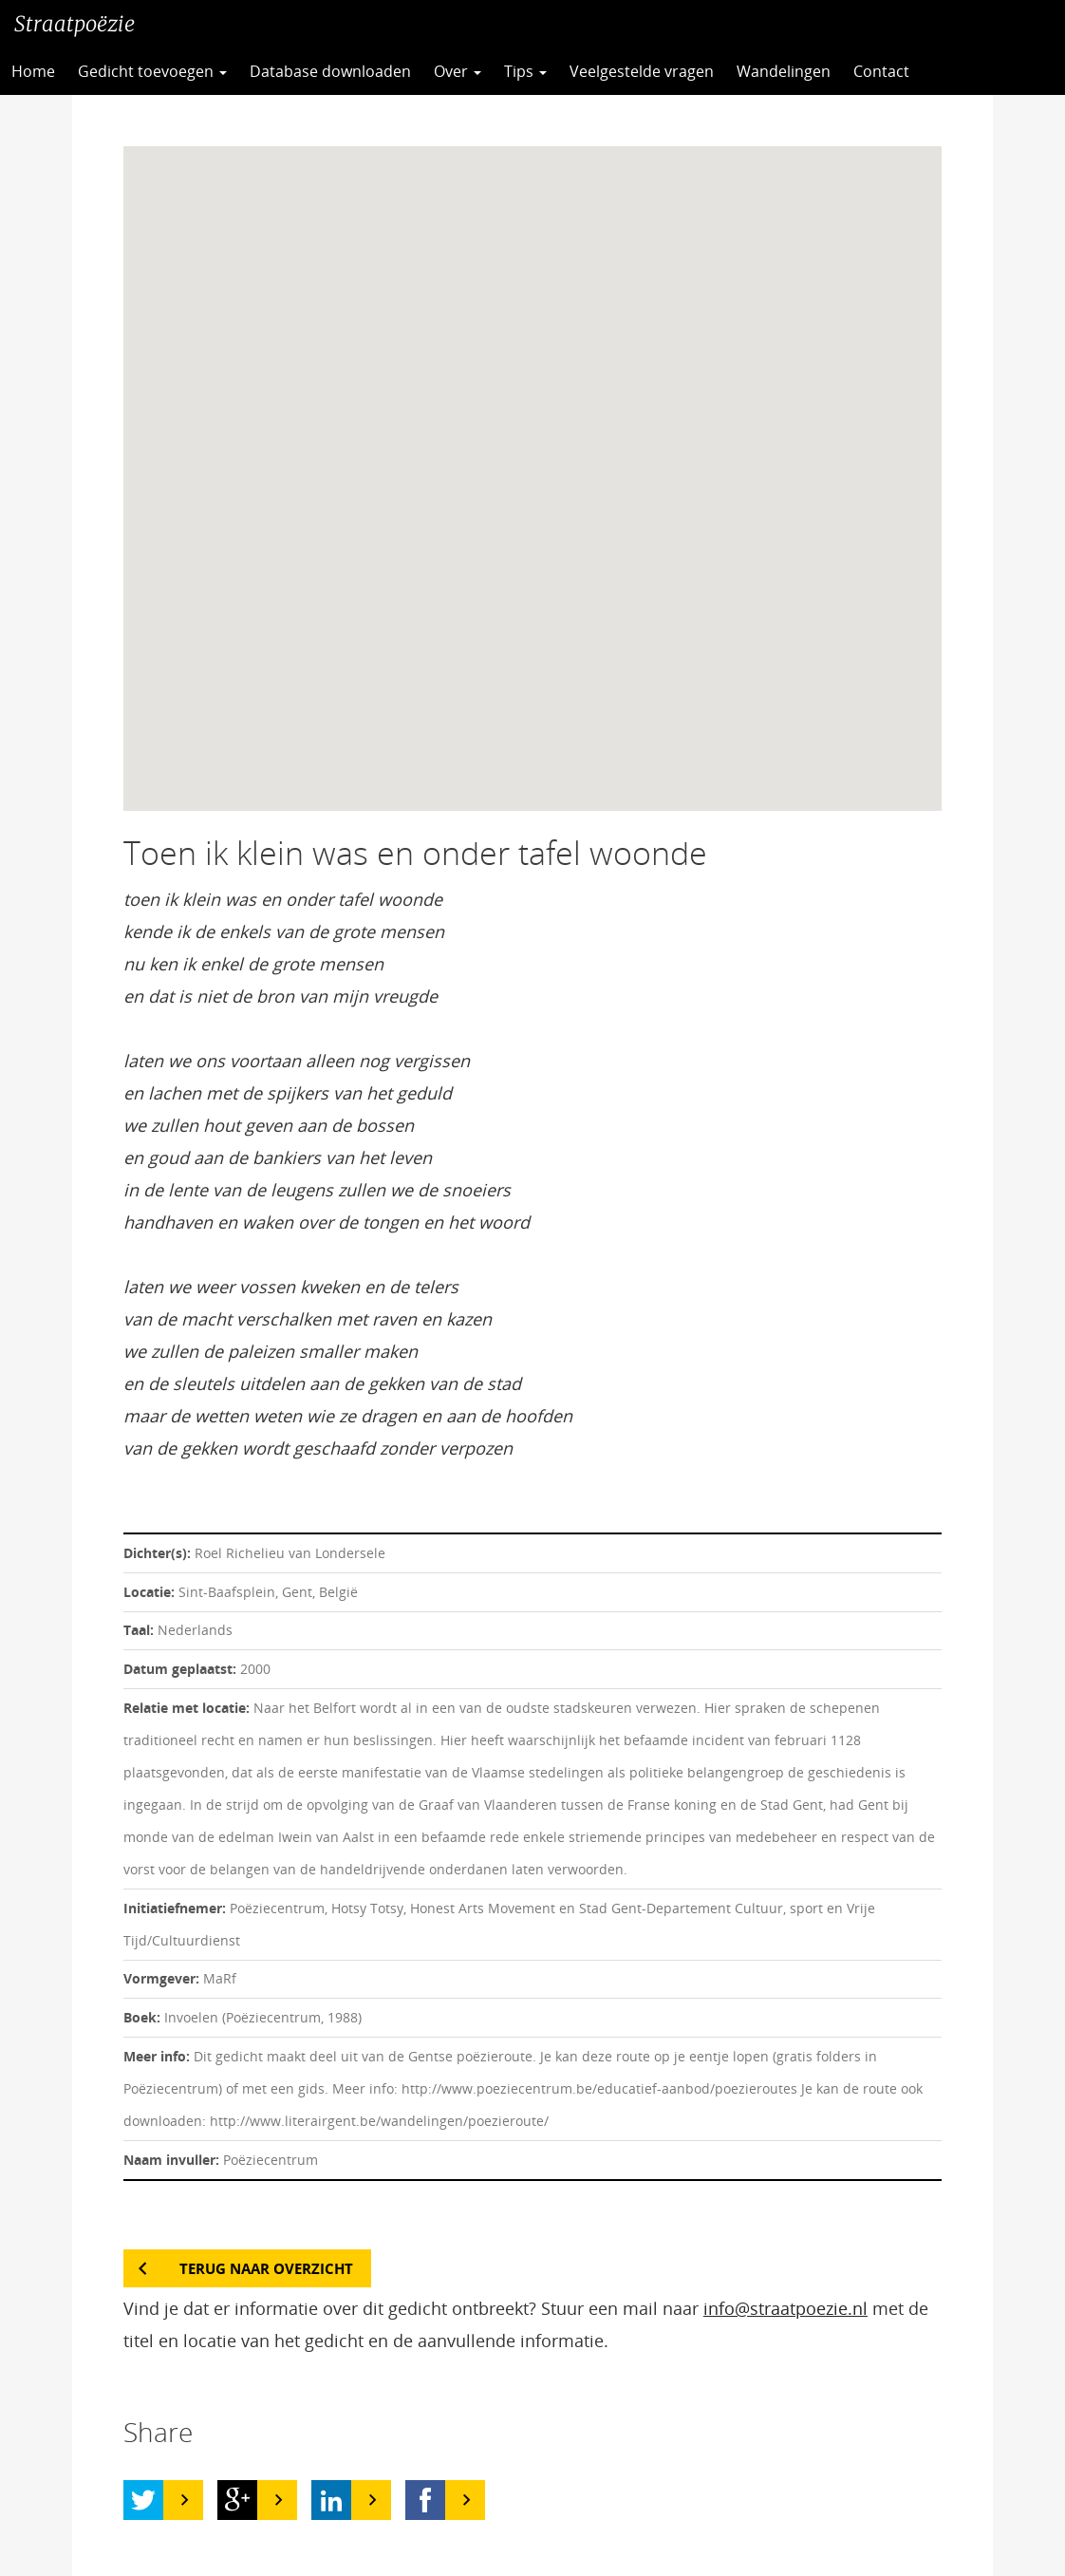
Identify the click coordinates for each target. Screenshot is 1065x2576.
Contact (881, 71)
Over (457, 71)
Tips (525, 71)
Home (33, 71)
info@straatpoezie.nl (785, 2308)
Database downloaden (330, 71)
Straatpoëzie (74, 23)
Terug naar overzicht (266, 2268)
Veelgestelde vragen (642, 71)
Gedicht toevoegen (152, 71)
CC (967, 71)
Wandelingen (784, 71)
